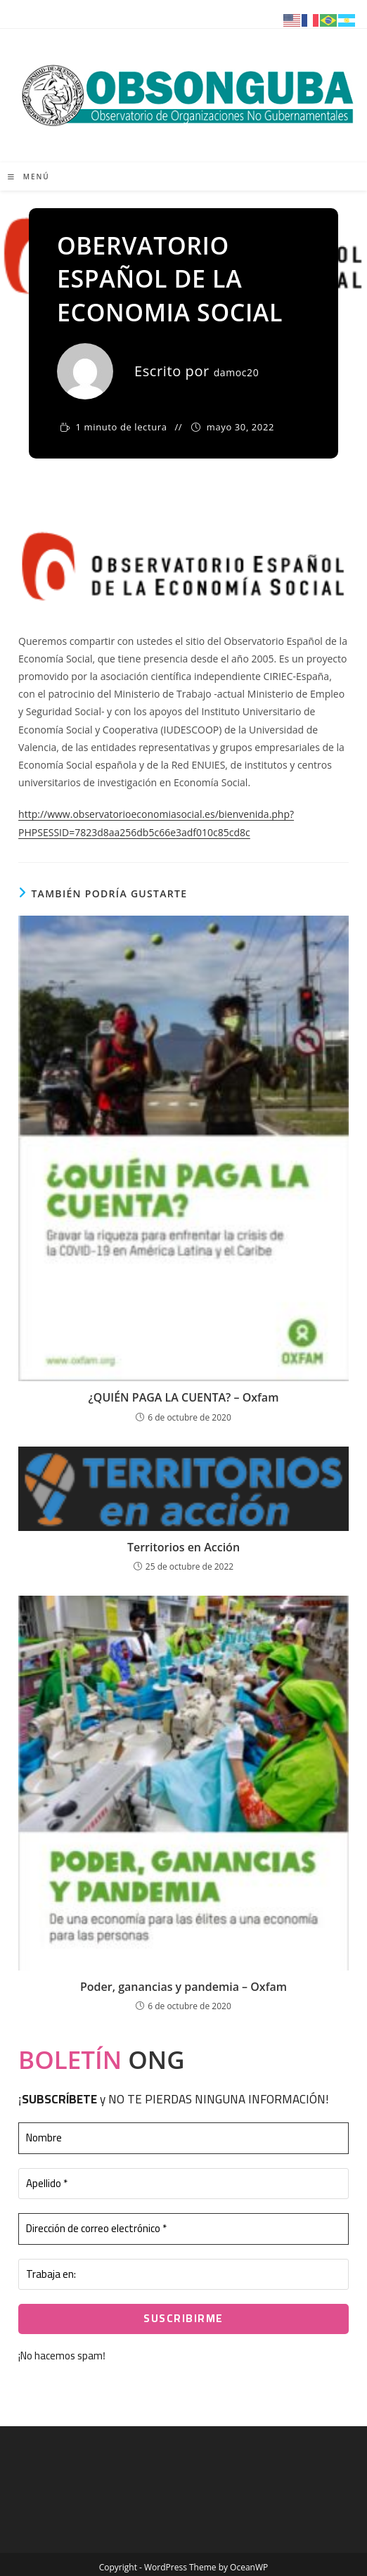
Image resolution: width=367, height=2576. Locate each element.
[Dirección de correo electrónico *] (183, 2229)
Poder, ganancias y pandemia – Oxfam (183, 1986)
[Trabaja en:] (183, 2274)
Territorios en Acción (183, 1547)
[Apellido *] (183, 2184)
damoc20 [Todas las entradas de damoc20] (236, 372)
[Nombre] (183, 2138)
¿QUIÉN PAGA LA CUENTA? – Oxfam (184, 1397)
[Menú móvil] (29, 176)
